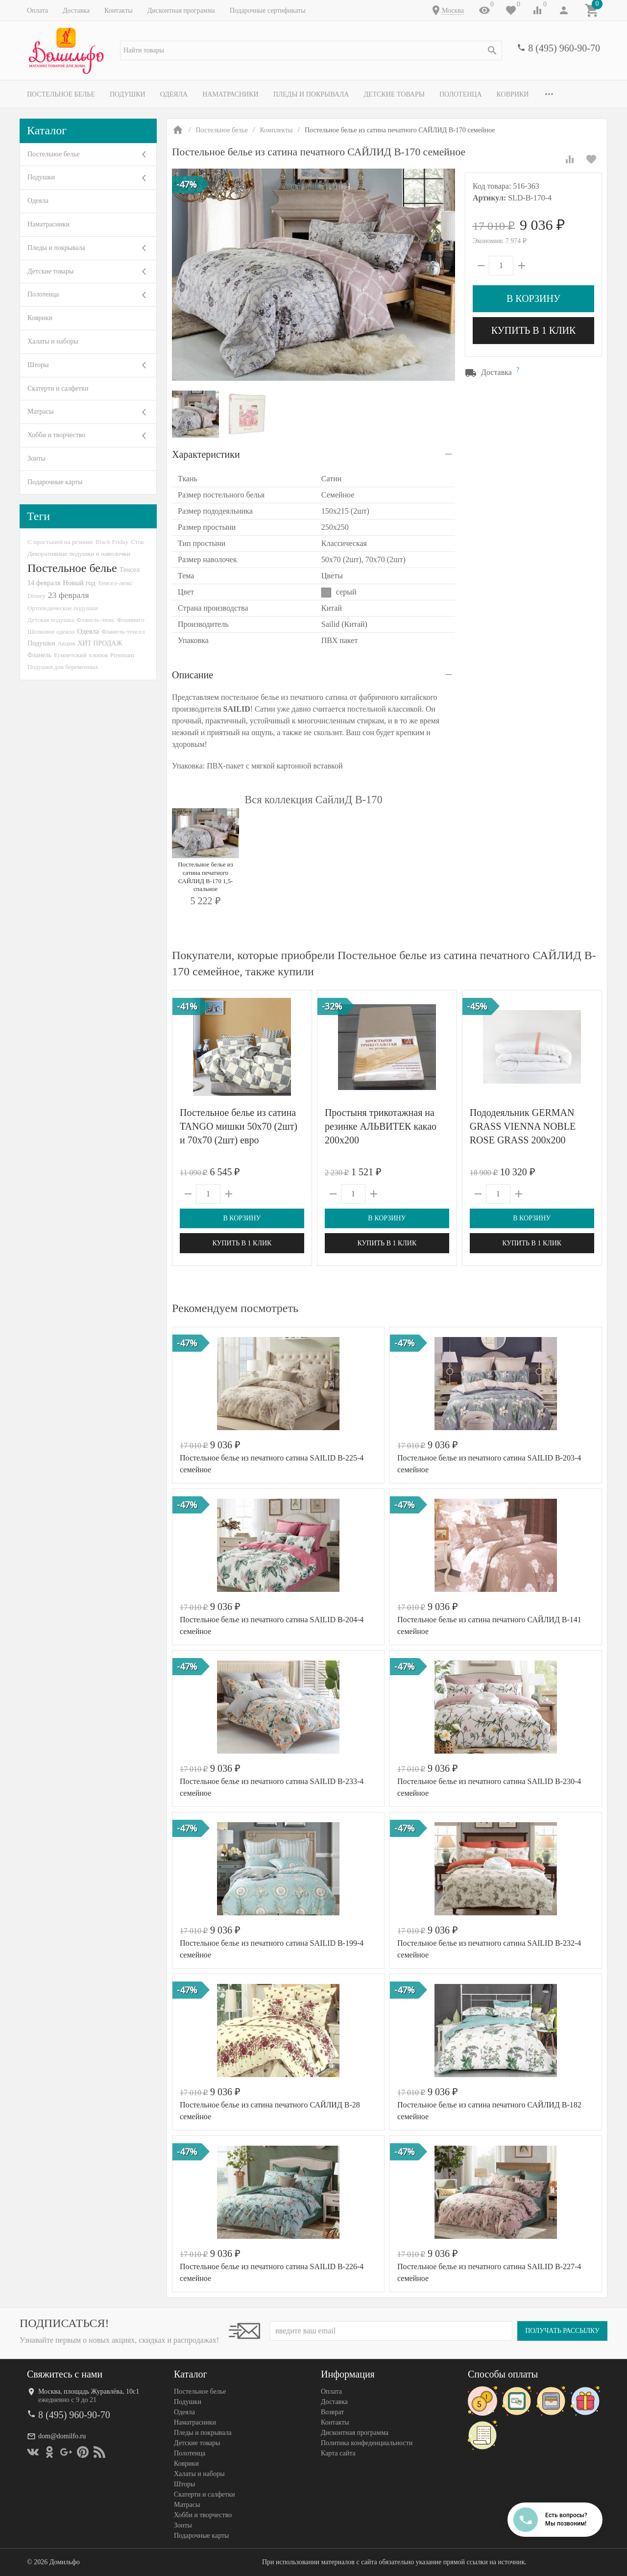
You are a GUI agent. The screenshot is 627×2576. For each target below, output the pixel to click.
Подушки (127, 94)
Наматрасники (230, 94)
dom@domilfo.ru (62, 2436)
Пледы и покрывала (311, 94)
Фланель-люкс (95, 620)
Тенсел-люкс (115, 583)
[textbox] (311, 50)
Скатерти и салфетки (57, 388)
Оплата (37, 10)
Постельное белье (61, 94)
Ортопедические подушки (62, 608)
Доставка (76, 10)
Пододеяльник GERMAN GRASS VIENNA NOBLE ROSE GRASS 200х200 (523, 1126)
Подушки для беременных (62, 666)
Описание (192, 674)
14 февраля (43, 583)
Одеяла (174, 94)
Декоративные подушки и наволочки (78, 553)
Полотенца (460, 94)
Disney (36, 595)
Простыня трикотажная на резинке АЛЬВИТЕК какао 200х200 (380, 1126)
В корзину (533, 298)
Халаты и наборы (52, 341)
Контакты (118, 10)
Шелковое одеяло (50, 631)
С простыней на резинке (60, 541)
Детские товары (394, 94)
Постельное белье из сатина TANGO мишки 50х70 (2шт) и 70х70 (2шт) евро (238, 1126)
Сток (137, 541)
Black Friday (112, 541)
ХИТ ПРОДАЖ (99, 643)
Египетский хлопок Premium (94, 655)
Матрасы (40, 411)
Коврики (513, 94)
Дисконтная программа (181, 10)
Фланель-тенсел (123, 631)
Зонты (36, 458)
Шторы (37, 365)
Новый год (79, 583)
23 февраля (68, 595)
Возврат (332, 2412)
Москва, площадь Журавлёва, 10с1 (88, 2391)
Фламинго (130, 619)
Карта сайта (338, 2453)
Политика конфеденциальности (366, 2443)
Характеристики (206, 454)
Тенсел (130, 569)
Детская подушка (50, 619)
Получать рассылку (562, 2330)
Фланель (39, 655)
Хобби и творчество (56, 435)
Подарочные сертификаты (268, 10)
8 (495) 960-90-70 (564, 48)
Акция (66, 643)
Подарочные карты (54, 482)
